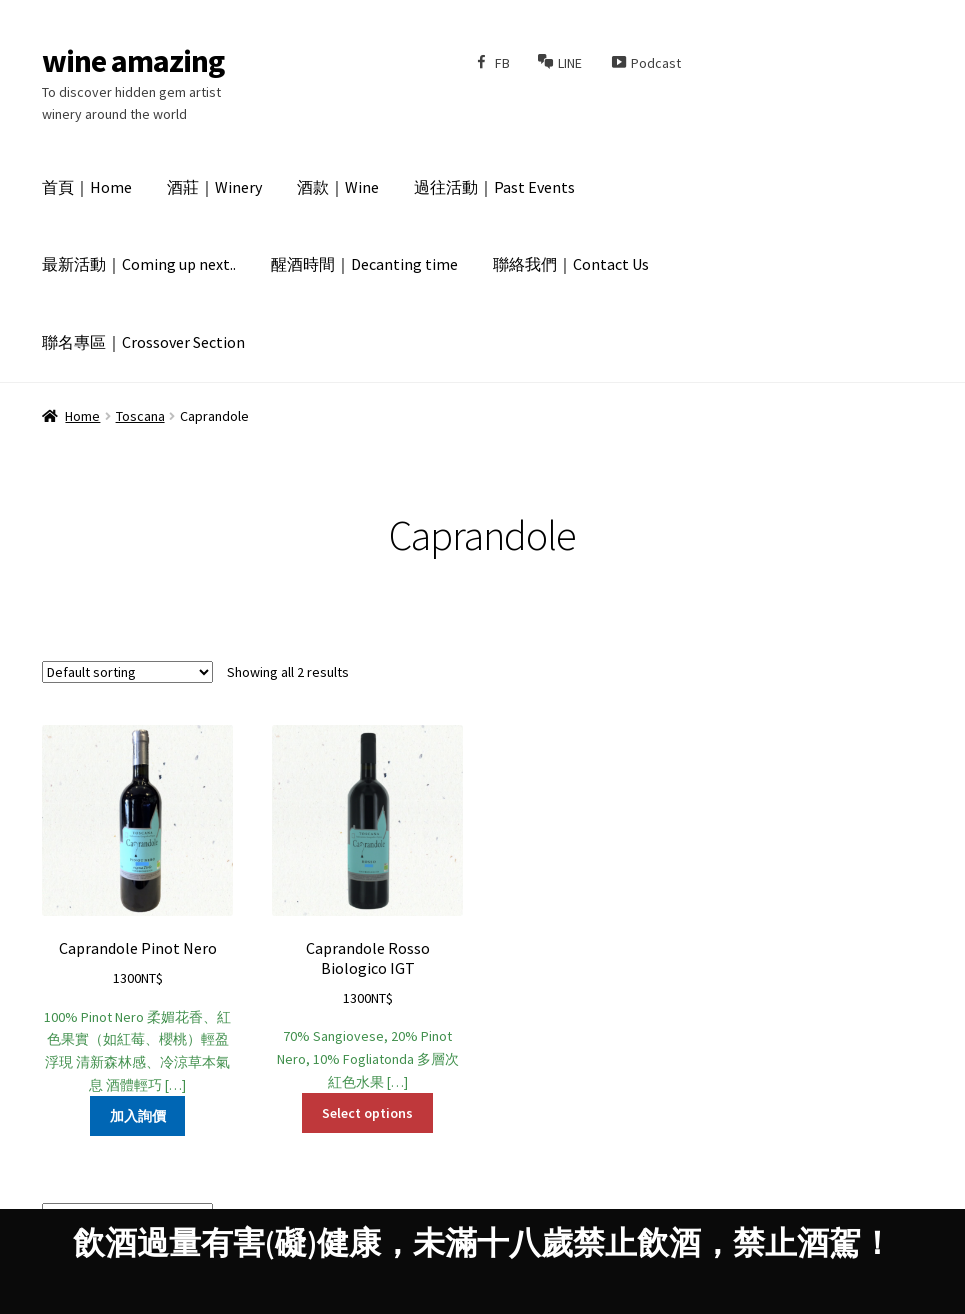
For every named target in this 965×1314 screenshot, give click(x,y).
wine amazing (133, 61)
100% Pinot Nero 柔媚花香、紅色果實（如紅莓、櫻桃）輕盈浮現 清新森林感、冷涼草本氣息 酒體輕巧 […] (138, 909)
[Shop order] (127, 672)
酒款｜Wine (338, 187)
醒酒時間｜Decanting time (364, 264)
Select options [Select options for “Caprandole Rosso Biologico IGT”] (367, 1113)
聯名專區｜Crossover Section (143, 342)
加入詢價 (138, 1116)
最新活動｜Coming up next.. (139, 264)
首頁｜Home (87, 187)
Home (82, 416)
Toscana (140, 416)
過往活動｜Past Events (494, 187)
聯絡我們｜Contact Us (571, 264)
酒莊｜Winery (214, 187)
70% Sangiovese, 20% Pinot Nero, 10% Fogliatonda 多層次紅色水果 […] (368, 908)
